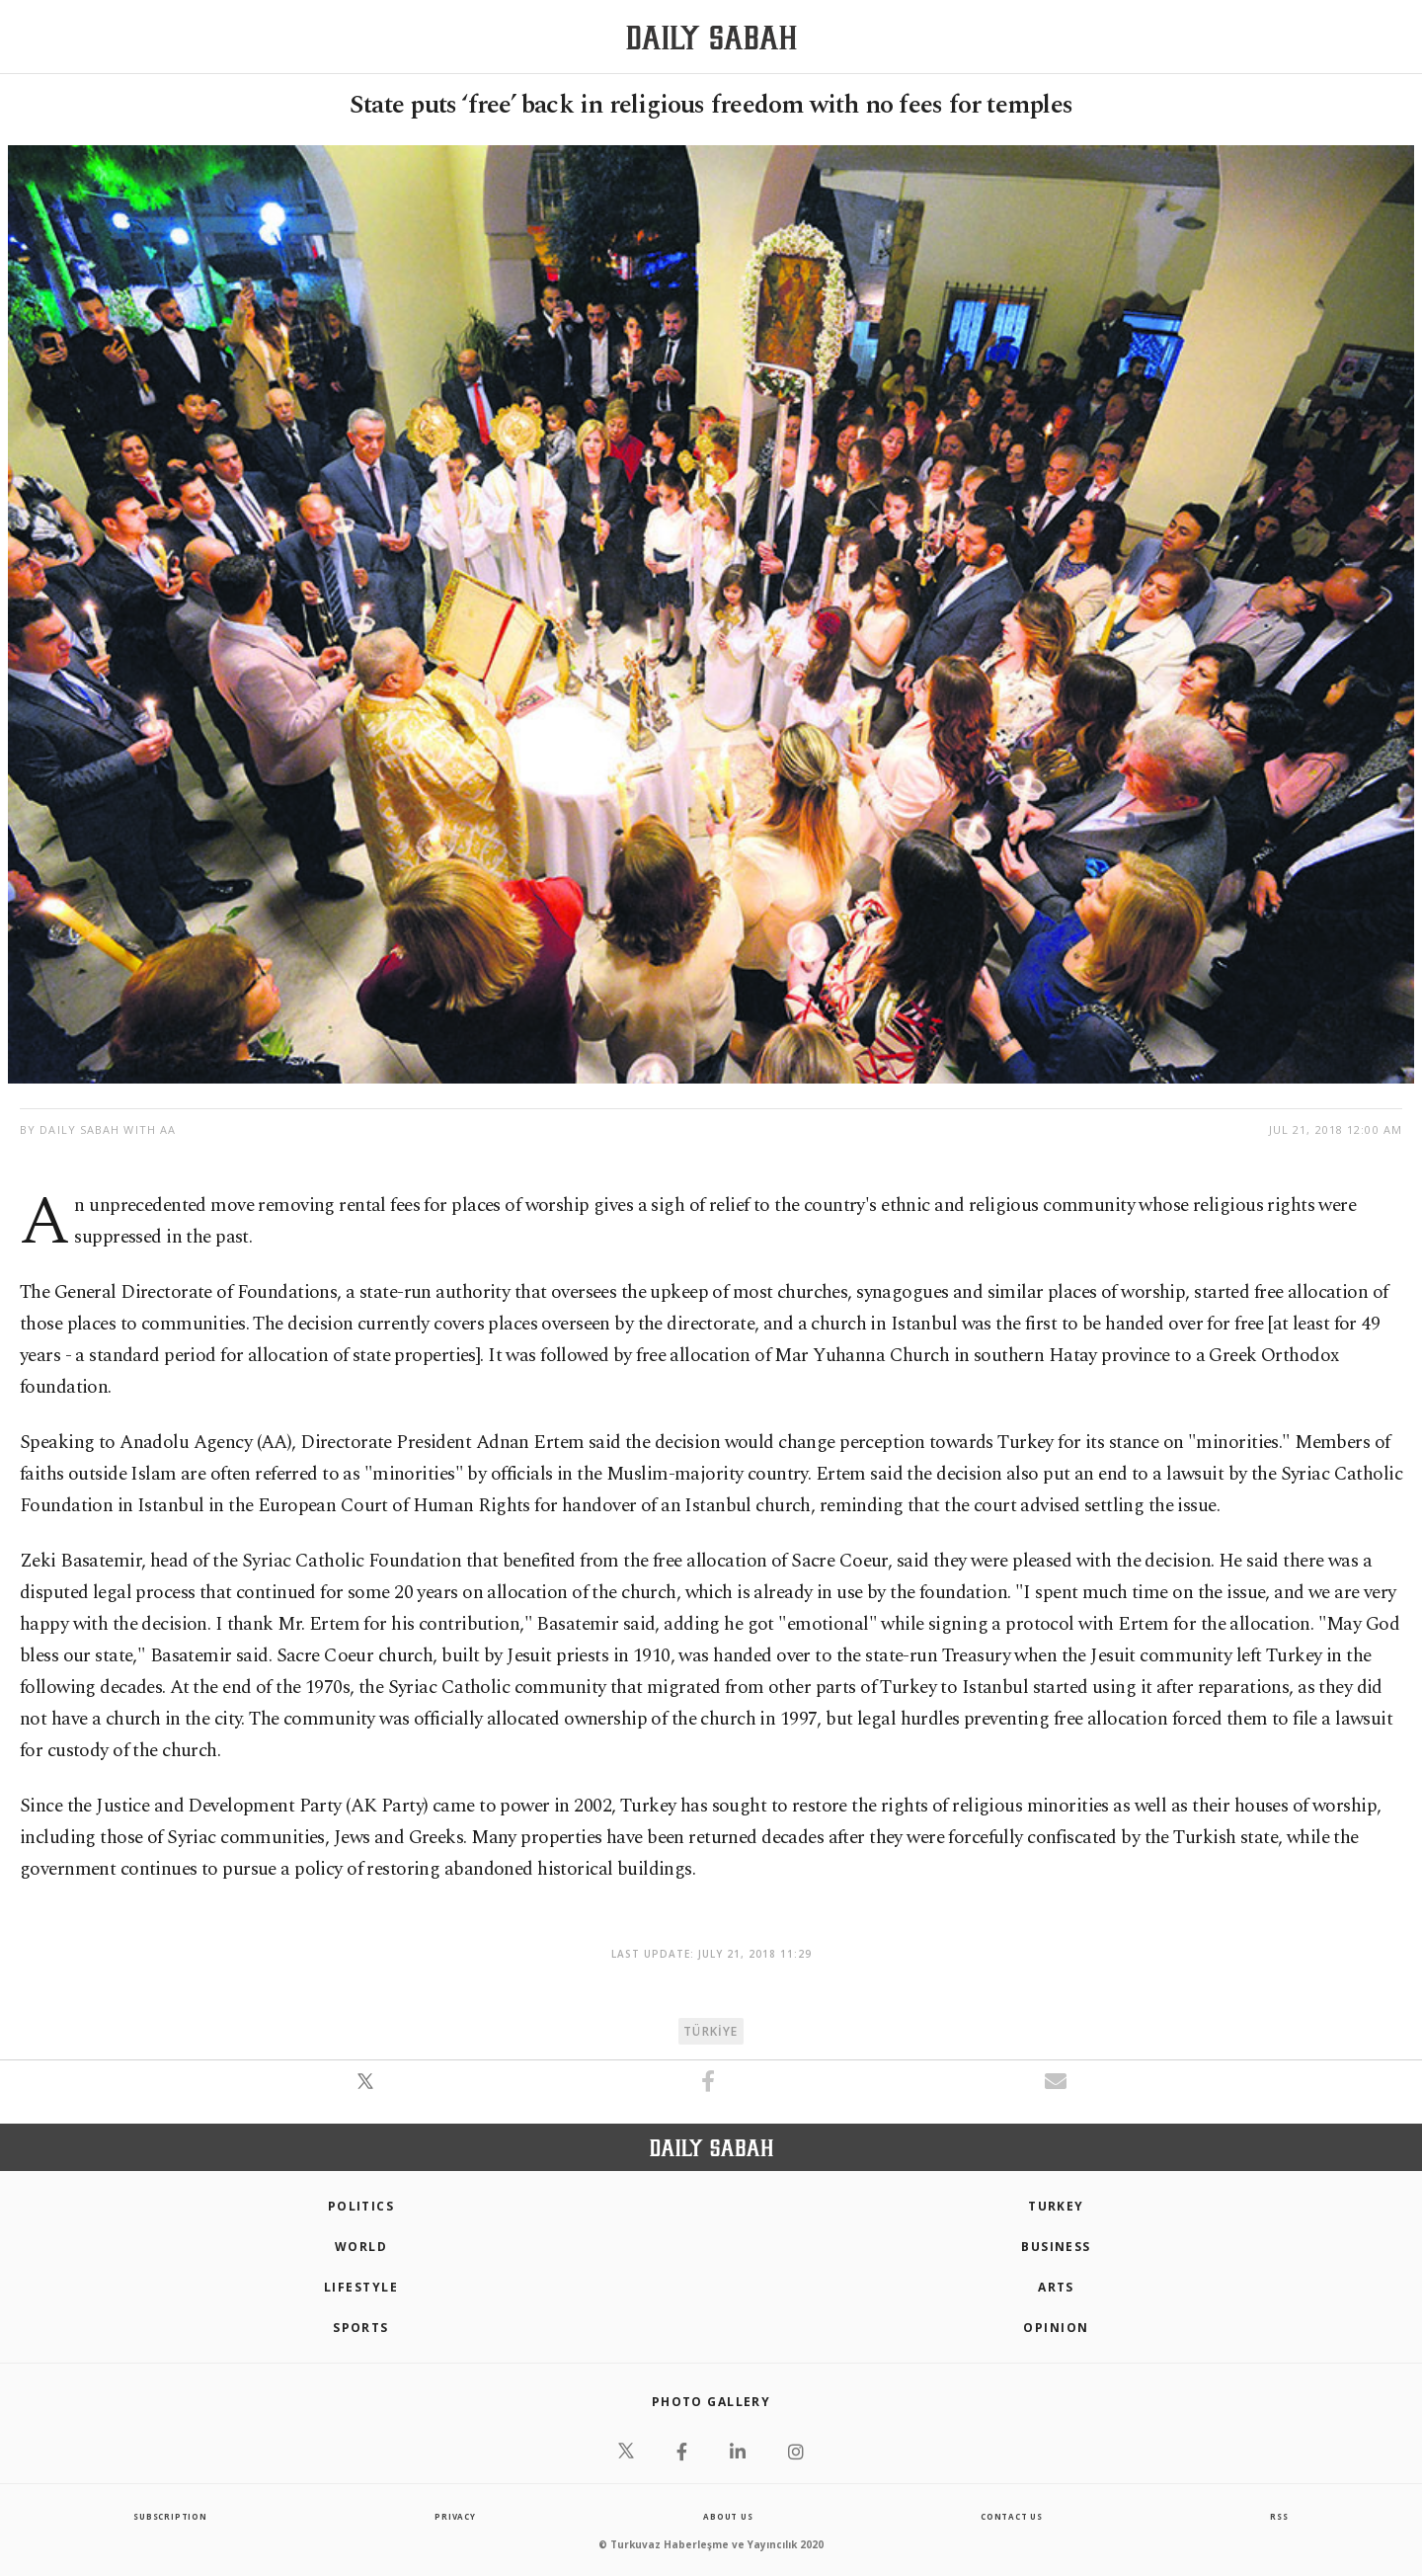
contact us (1012, 2516)
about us (727, 2516)
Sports (361, 2327)
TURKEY (1056, 2206)
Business (1056, 2246)
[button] (367, 2092)
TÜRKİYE (710, 2031)
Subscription (170, 2516)
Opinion (1055, 2327)
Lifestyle (361, 2287)
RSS (1279, 2516)
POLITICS (361, 2206)
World (361, 2246)
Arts (1056, 2287)
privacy (455, 2516)
